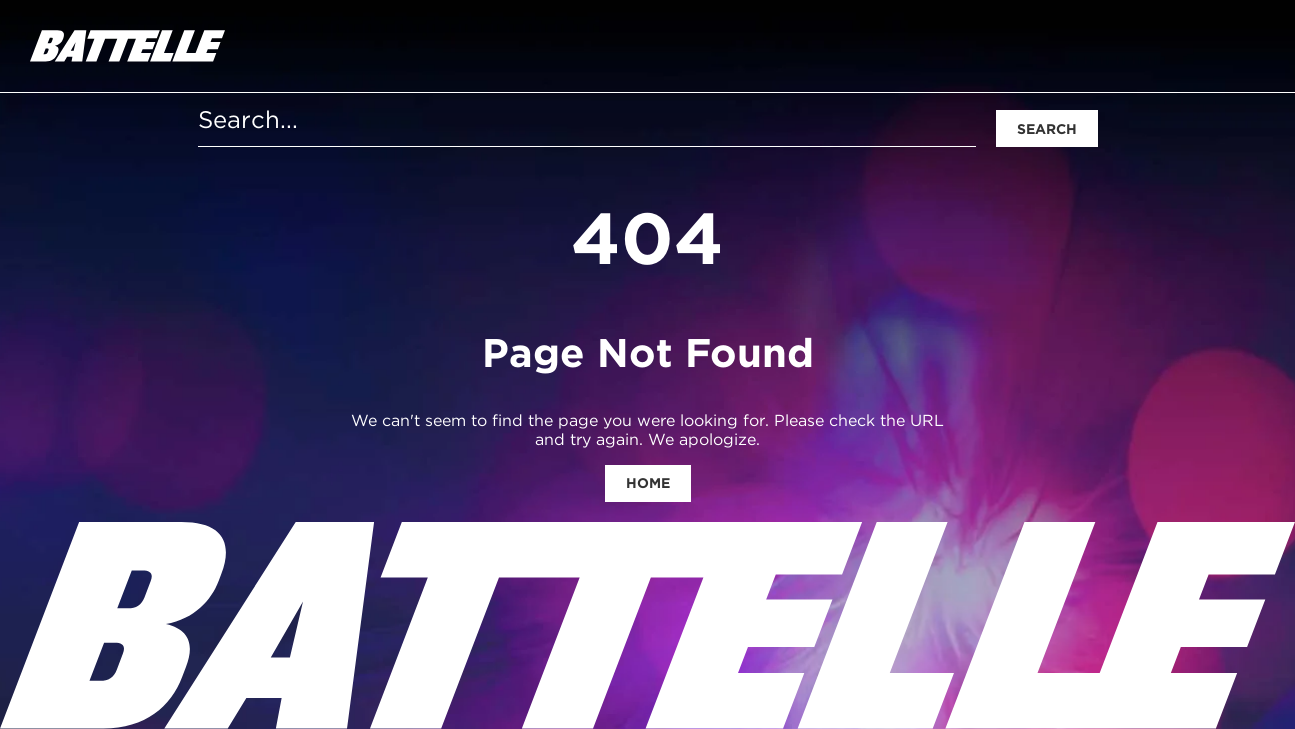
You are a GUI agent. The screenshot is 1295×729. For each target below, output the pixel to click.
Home (648, 483)
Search (1047, 129)
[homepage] (127, 46)
